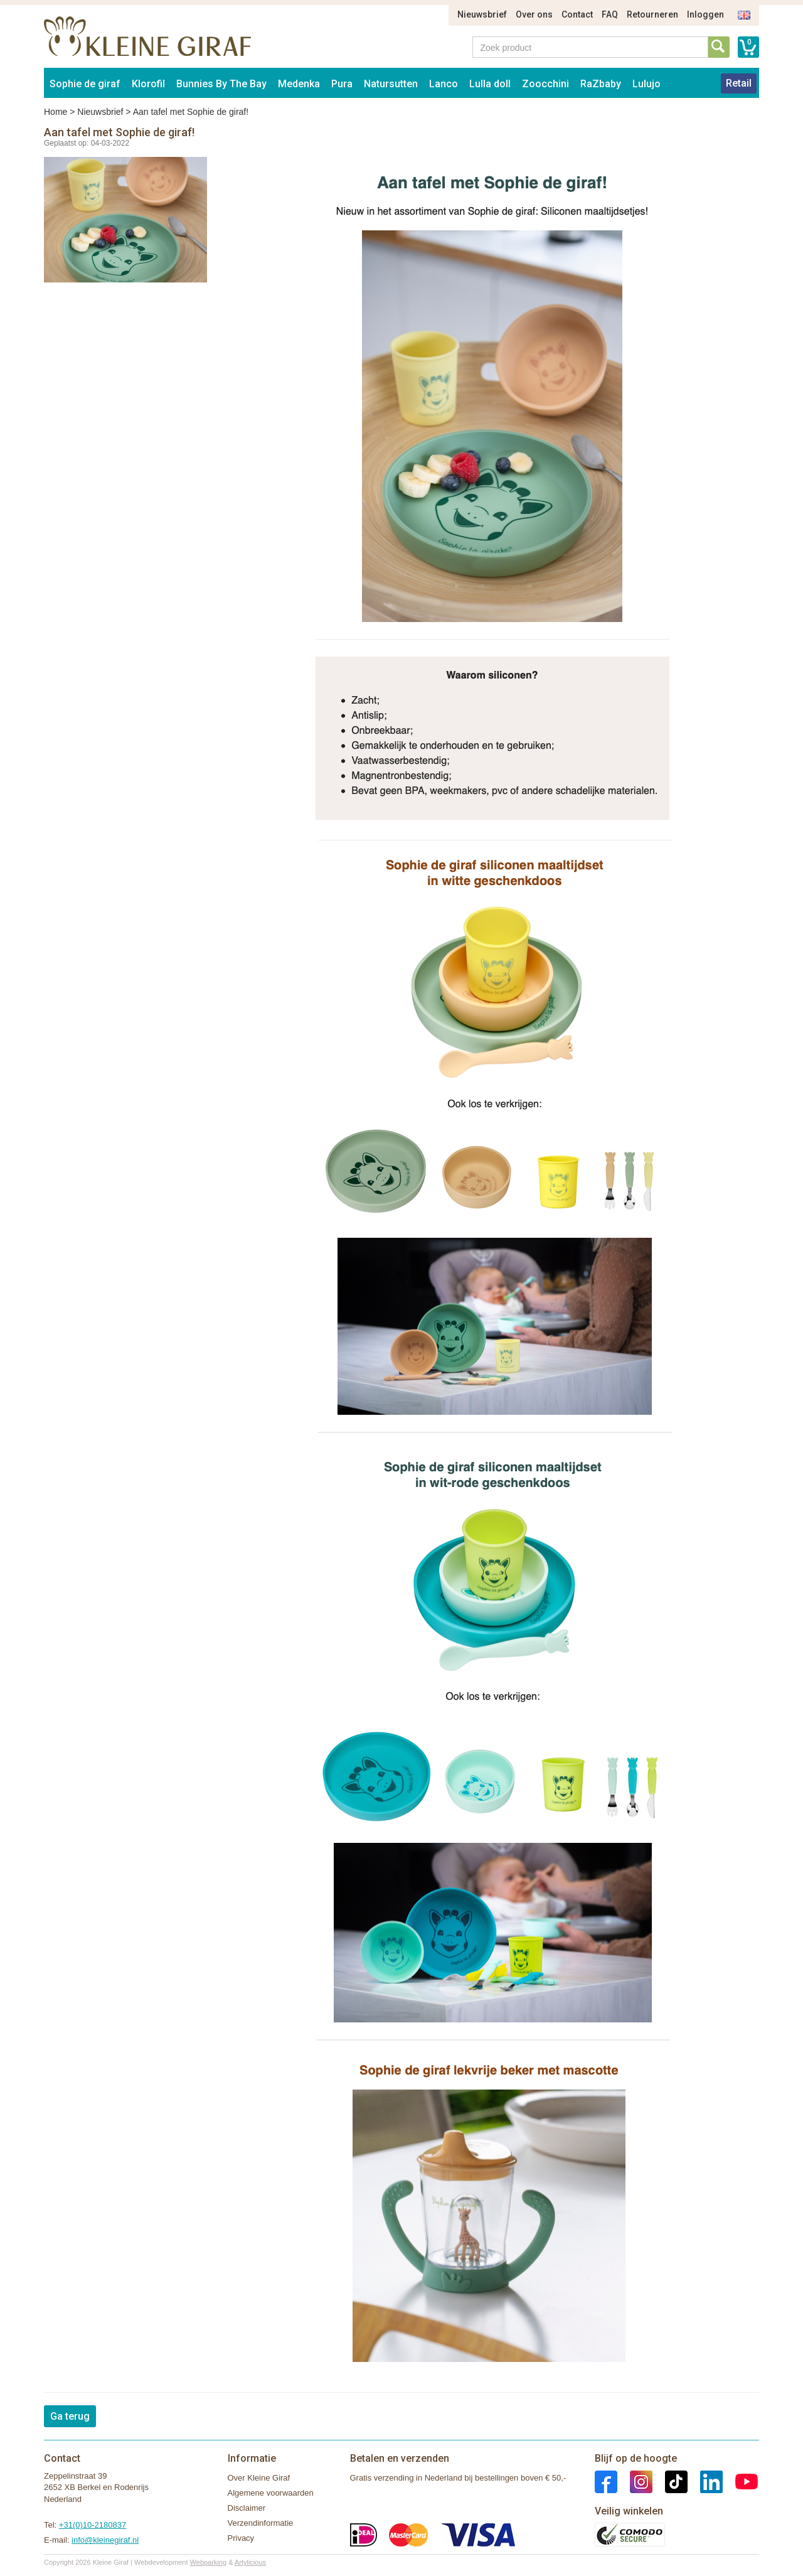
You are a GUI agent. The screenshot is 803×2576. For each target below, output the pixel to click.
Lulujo (646, 84)
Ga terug (70, 2416)
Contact (577, 14)
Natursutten (391, 84)
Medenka (299, 84)
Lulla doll (490, 84)
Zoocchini (545, 84)
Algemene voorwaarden (271, 2493)
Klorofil (148, 84)
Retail (739, 83)
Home (55, 112)
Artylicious (250, 2562)
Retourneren (652, 14)
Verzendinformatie (261, 2523)
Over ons (534, 14)
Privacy (241, 2538)
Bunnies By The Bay (221, 84)
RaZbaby (600, 84)
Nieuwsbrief (482, 14)
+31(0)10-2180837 (92, 2525)
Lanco (443, 84)
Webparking (208, 2562)
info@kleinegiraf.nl (105, 2540)
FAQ (610, 14)
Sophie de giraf (85, 84)
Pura (342, 84)
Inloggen (705, 14)
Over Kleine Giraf (259, 2477)
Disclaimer (247, 2508)
